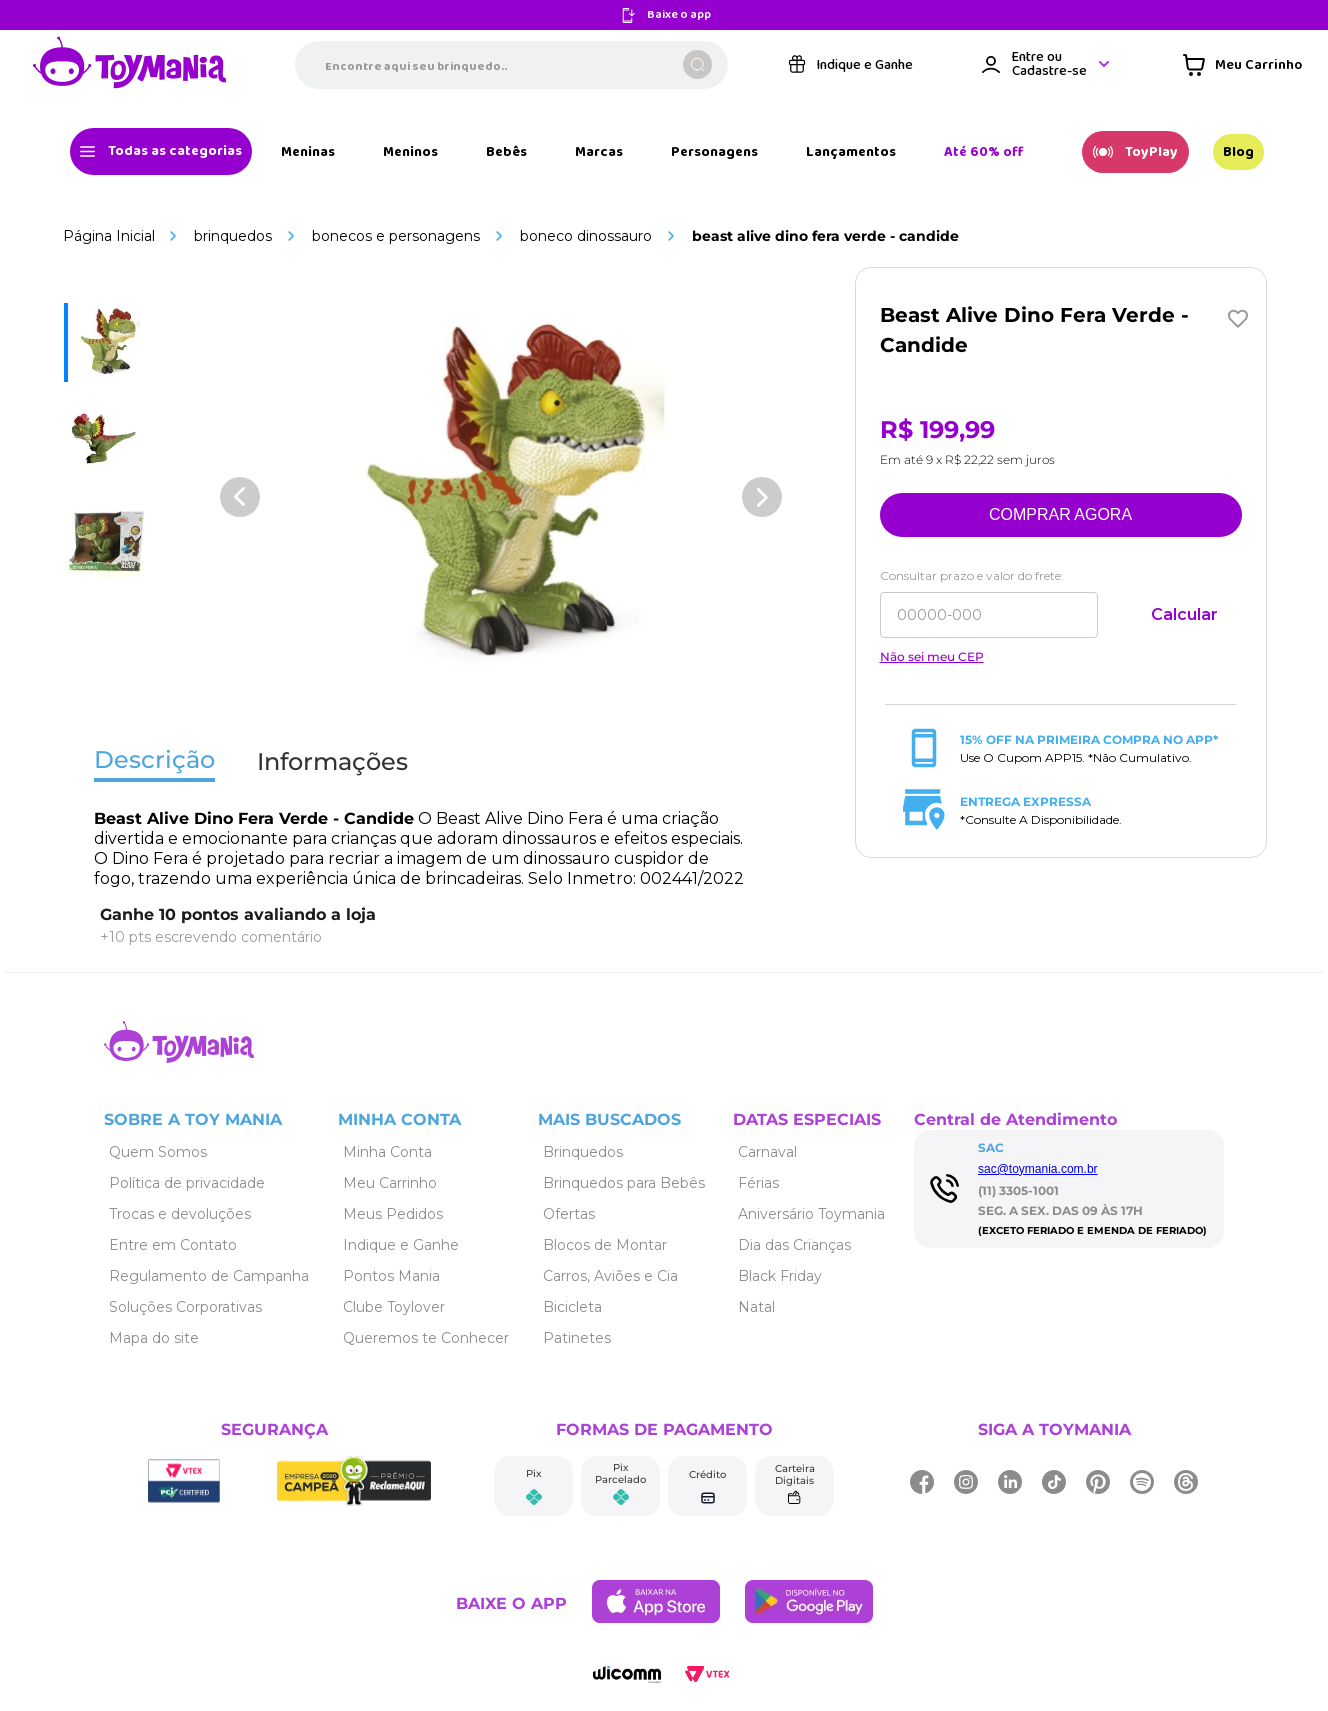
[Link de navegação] (130, 64)
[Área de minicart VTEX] (1242, 65)
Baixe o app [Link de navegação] (679, 15)
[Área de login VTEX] (1047, 64)
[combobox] (511, 65)
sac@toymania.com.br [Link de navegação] (1038, 1169)
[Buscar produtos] (697, 64)
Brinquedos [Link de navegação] (233, 236)
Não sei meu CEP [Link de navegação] (932, 657)
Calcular (1184, 614)
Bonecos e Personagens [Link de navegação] (396, 236)
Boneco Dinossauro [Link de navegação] (586, 236)
